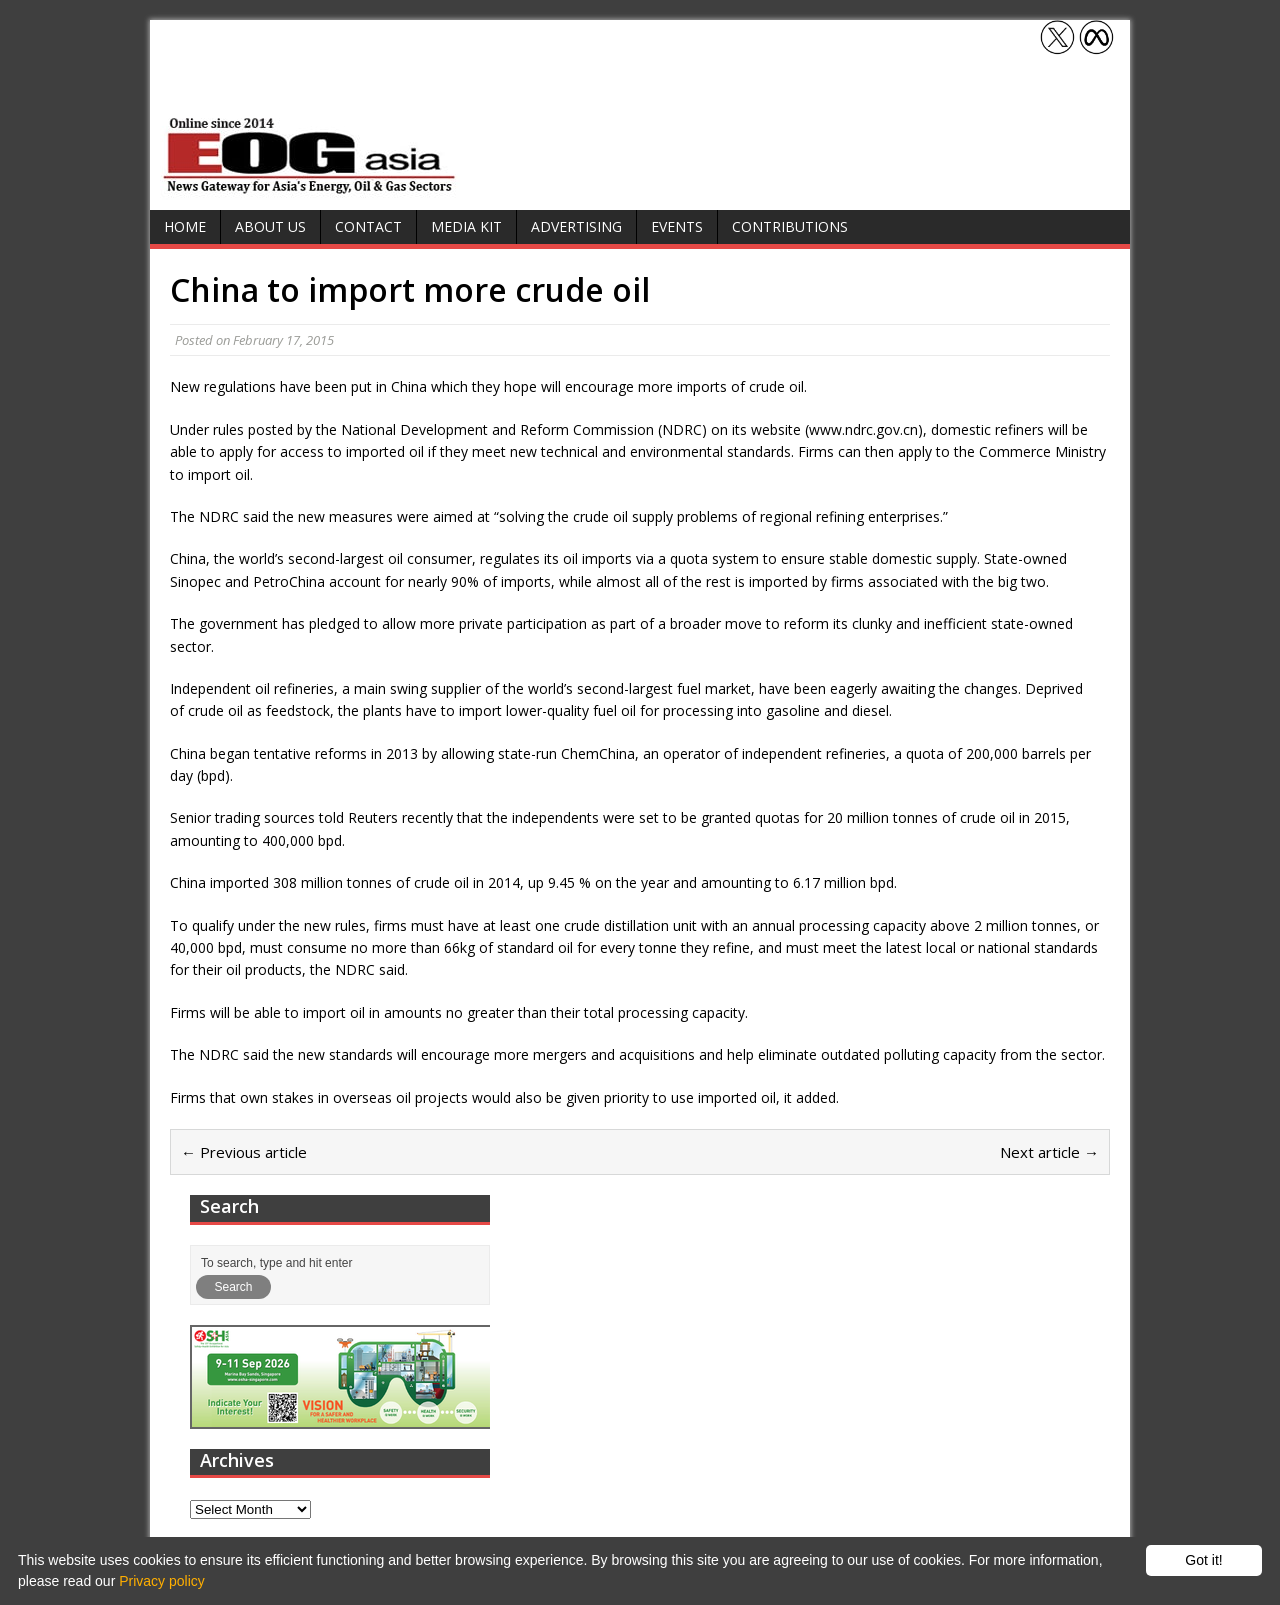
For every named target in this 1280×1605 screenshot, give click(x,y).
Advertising (576, 226)
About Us (270, 226)
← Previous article (244, 1152)
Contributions (790, 226)
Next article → (1049, 1152)
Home (185, 226)
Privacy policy (162, 1581)
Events (677, 226)
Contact (368, 226)
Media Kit (466, 226)
